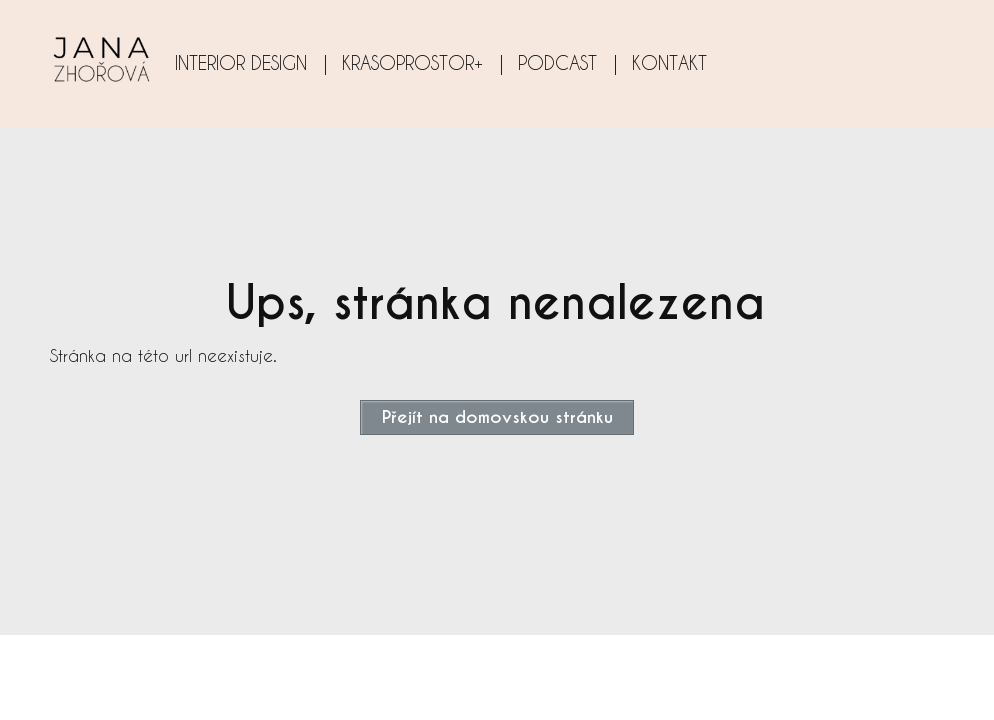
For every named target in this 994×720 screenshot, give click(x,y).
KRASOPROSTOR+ (412, 62)
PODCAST (557, 62)
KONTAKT (669, 62)
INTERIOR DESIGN (241, 62)
